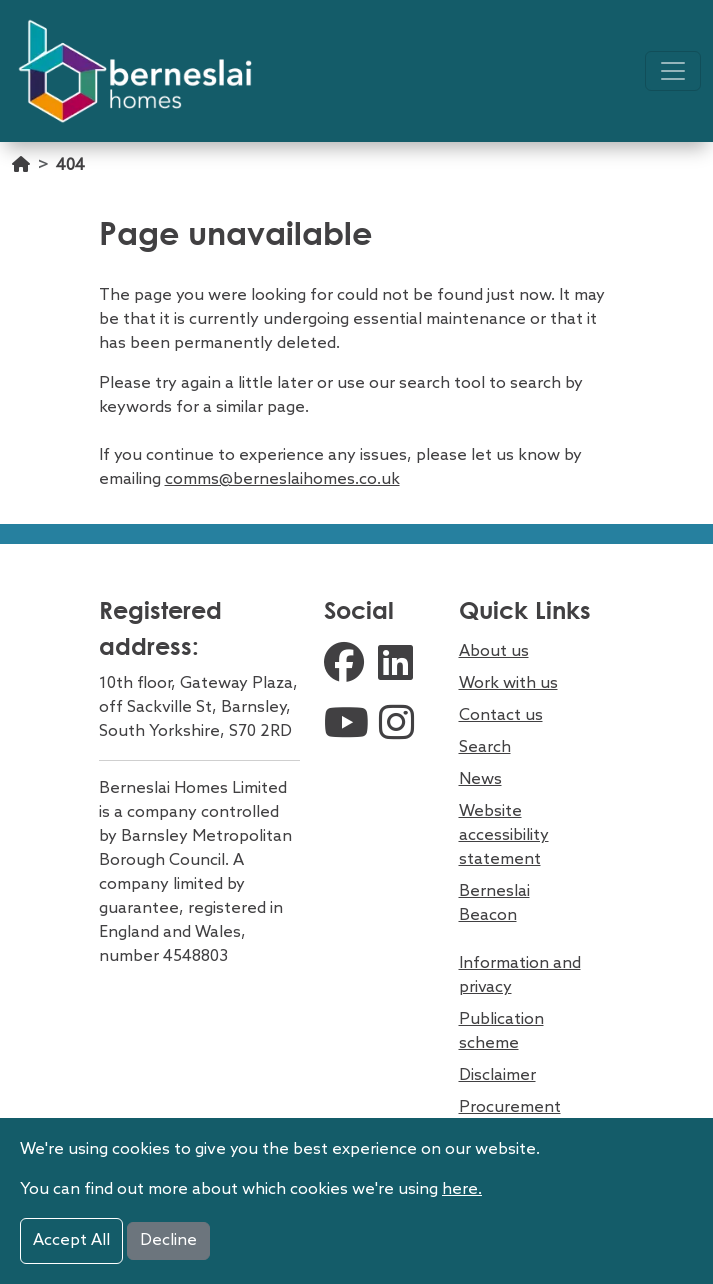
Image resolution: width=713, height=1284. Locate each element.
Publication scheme (501, 1031)
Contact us (501, 715)
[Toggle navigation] (673, 71)
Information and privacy (520, 975)
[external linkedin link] (400, 666)
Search (485, 747)
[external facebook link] (346, 666)
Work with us (508, 683)
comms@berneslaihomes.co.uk (282, 479)
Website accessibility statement (504, 835)
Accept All (71, 1240)
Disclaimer (497, 1075)
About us (494, 651)
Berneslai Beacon (494, 903)
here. (462, 1189)
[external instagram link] (401, 726)
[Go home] (21, 176)
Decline (168, 1240)
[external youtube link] (346, 726)
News (480, 779)
